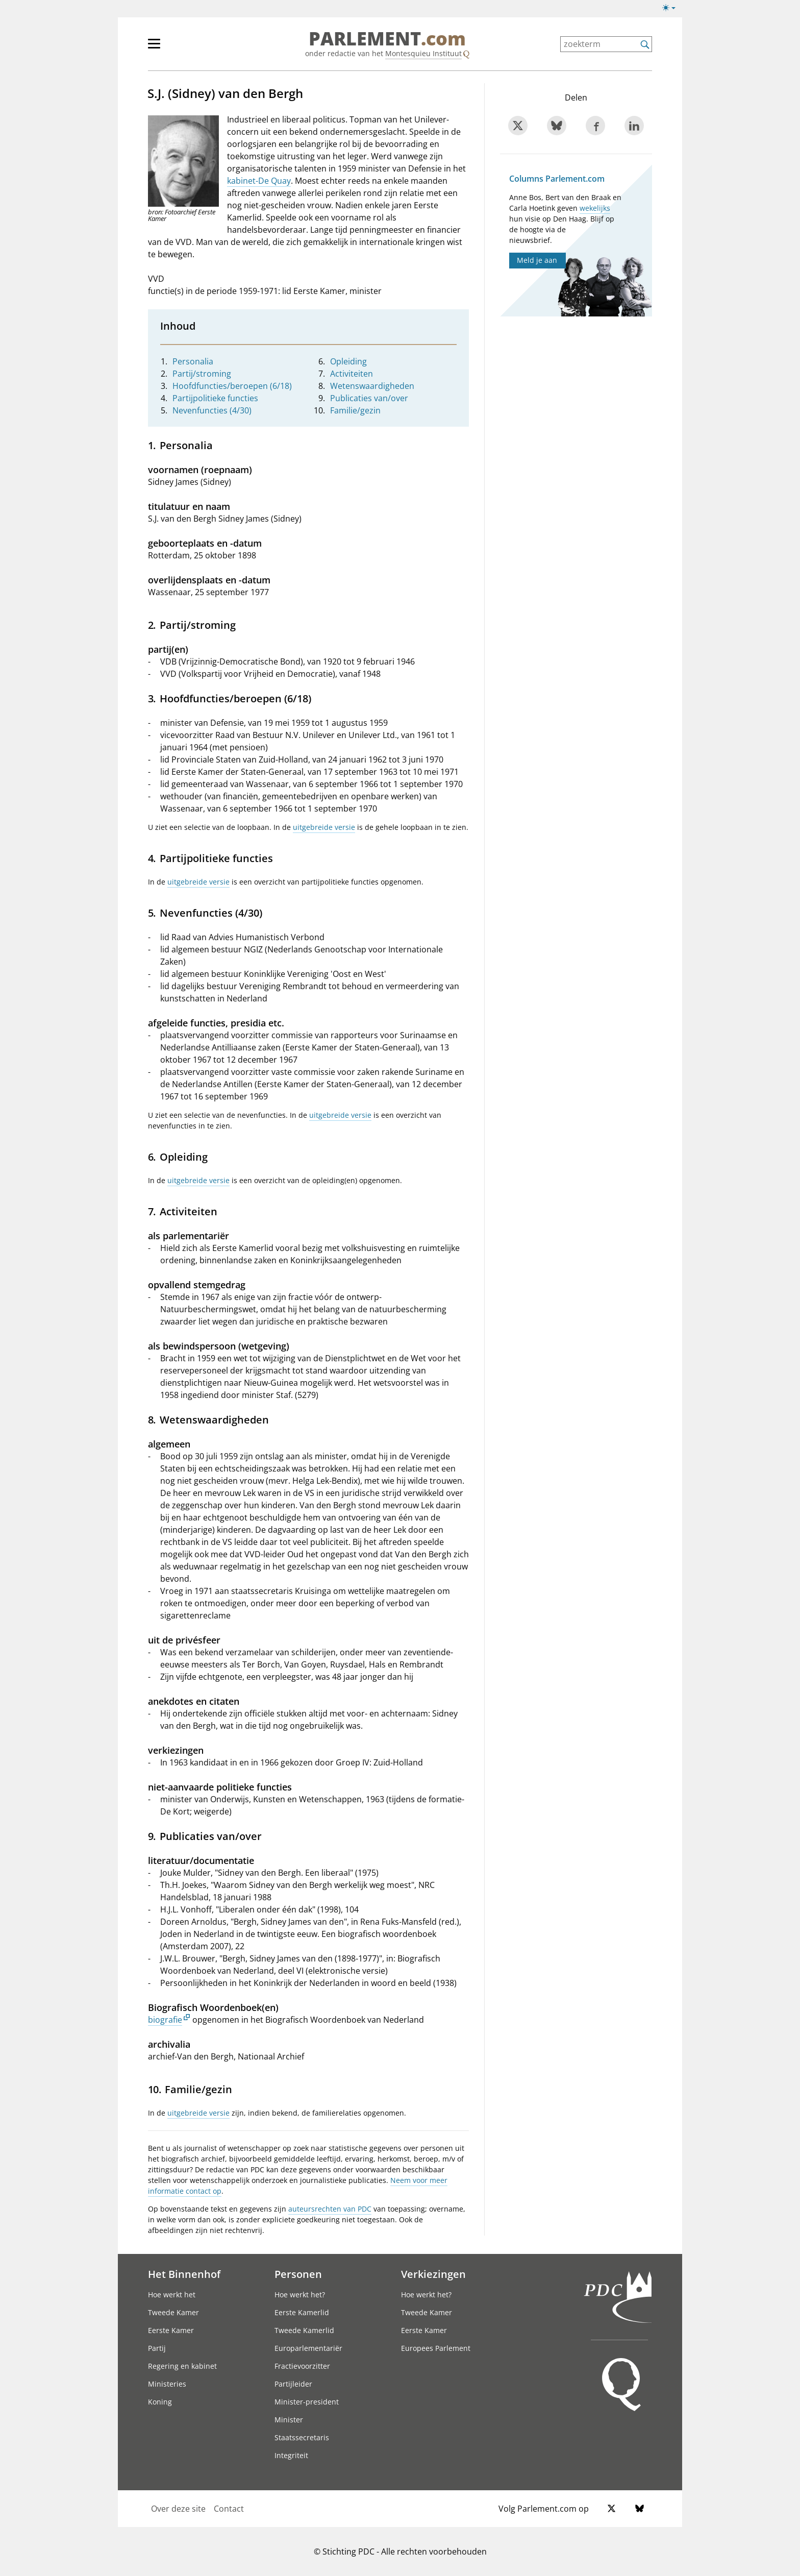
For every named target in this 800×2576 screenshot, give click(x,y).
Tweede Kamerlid (304, 2330)
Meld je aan (537, 260)
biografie (165, 2019)
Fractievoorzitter (302, 2366)
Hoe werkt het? (299, 2294)
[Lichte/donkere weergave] (672, 9)
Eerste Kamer (171, 2330)
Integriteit (291, 2455)
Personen (298, 2274)
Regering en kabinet (182, 2366)
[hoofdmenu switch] (154, 48)
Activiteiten (351, 373)
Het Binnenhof (184, 2274)
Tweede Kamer (173, 2312)
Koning (160, 2402)
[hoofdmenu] (187, 48)
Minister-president (306, 2402)
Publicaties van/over (369, 398)
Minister (288, 2419)
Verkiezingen (433, 2274)
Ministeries (167, 2384)
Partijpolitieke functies (215, 398)
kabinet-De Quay (259, 180)
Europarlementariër (308, 2348)
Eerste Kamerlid (301, 2312)
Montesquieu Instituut (423, 53)
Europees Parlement (435, 2348)
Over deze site (178, 2508)
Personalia (192, 361)
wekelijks (595, 208)
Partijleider (293, 2384)
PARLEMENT (387, 39)
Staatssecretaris (301, 2437)
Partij (157, 2348)
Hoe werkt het (171, 2294)
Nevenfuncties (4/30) (212, 410)
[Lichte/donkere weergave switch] (672, 8)
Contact (229, 2508)
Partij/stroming (201, 373)
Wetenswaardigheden (372, 385)
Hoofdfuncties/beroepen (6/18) (232, 385)
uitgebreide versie (324, 827)
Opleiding (348, 361)
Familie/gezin (355, 410)
